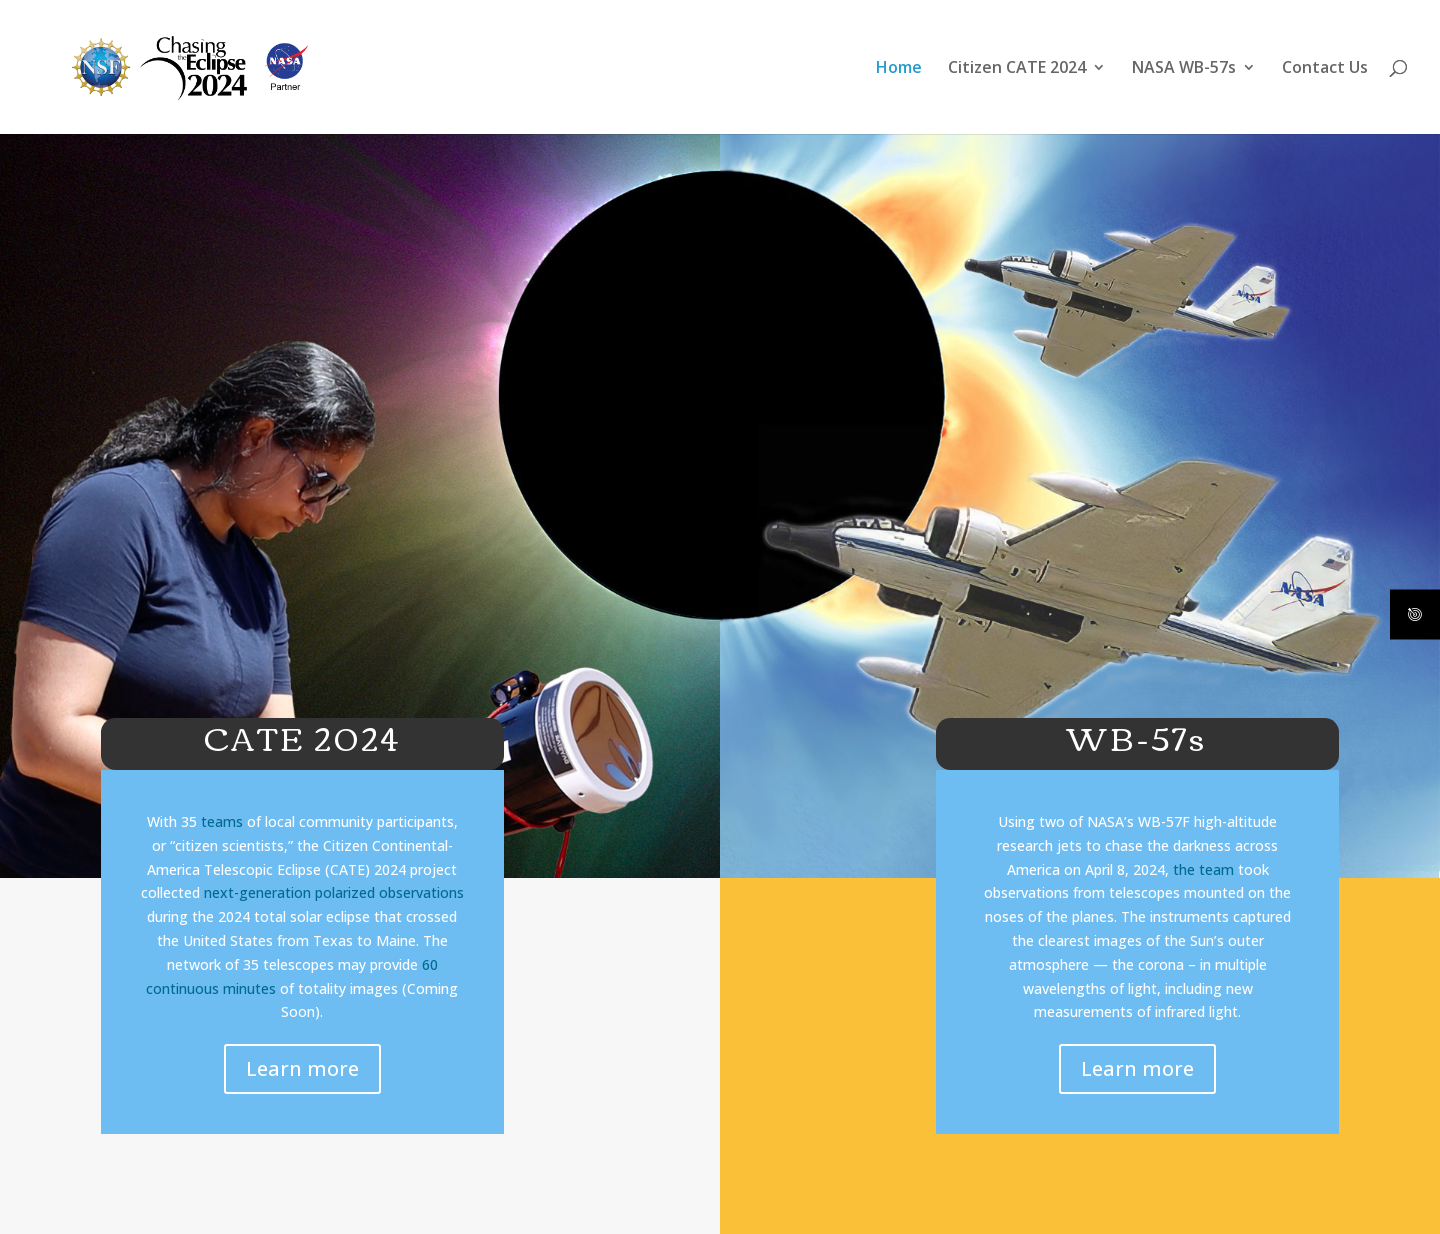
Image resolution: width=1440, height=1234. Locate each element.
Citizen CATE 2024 (1017, 69)
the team (1203, 869)
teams (222, 821)
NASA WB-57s (1184, 69)
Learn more (302, 1068)
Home (899, 69)
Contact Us (1325, 69)
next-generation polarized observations (334, 892)
